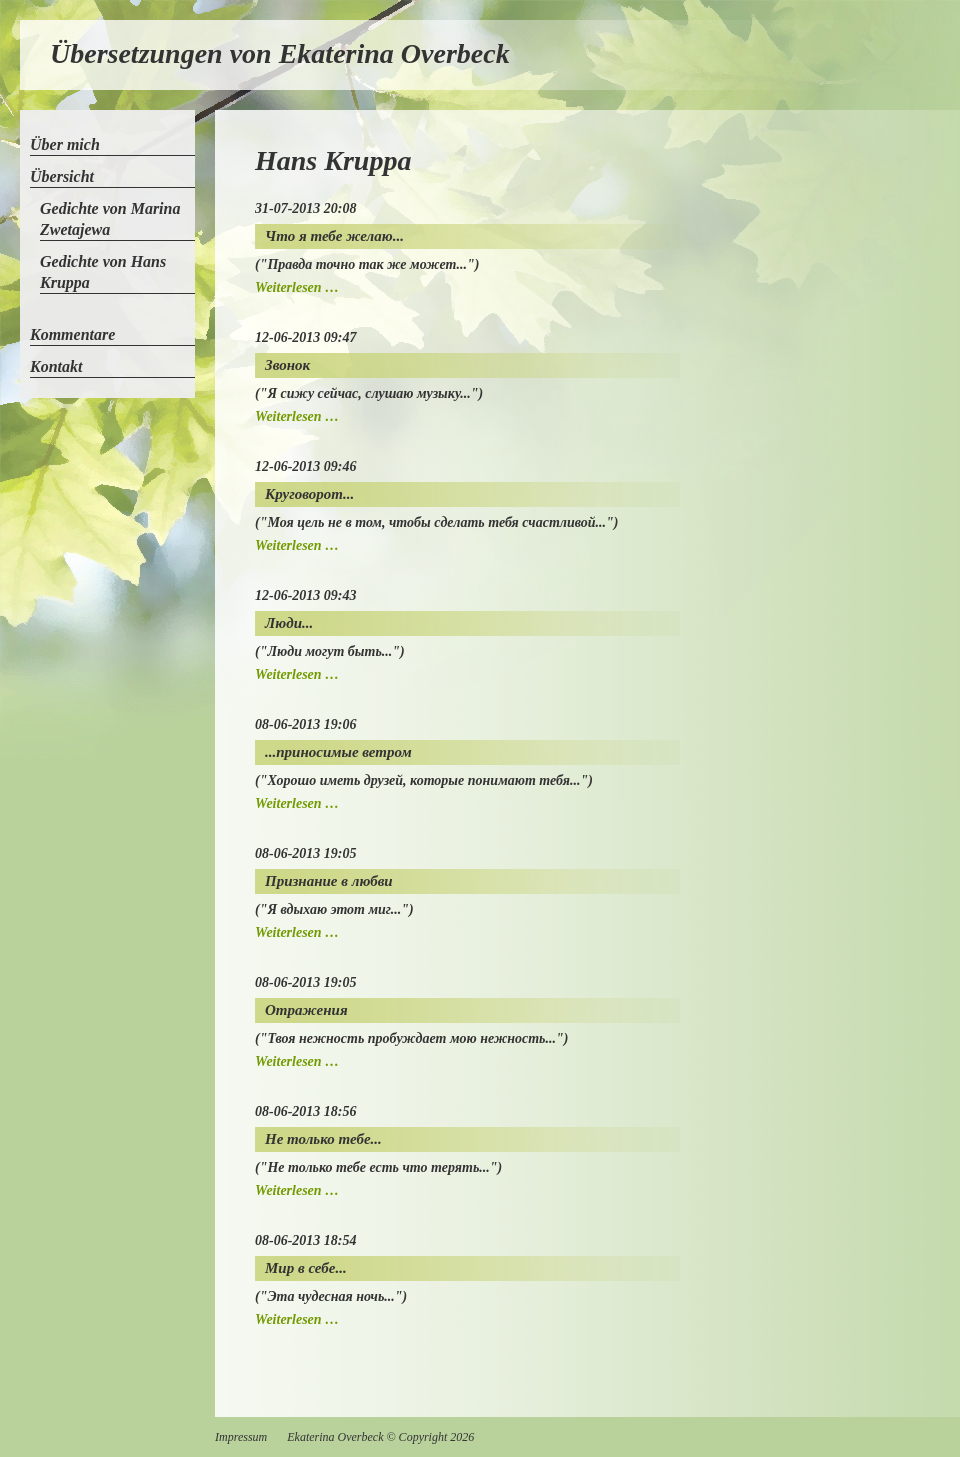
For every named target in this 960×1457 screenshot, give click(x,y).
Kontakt (56, 366)
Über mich (65, 144)
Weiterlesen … (297, 287)
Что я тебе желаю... (334, 236)
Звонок (287, 365)
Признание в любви (329, 881)
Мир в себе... (306, 1268)
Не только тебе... (323, 1139)
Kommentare (72, 334)
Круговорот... (309, 494)
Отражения (306, 1010)
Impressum (241, 1437)
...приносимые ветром (338, 752)
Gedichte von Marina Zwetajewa (110, 219)
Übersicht (62, 176)
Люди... (289, 623)
